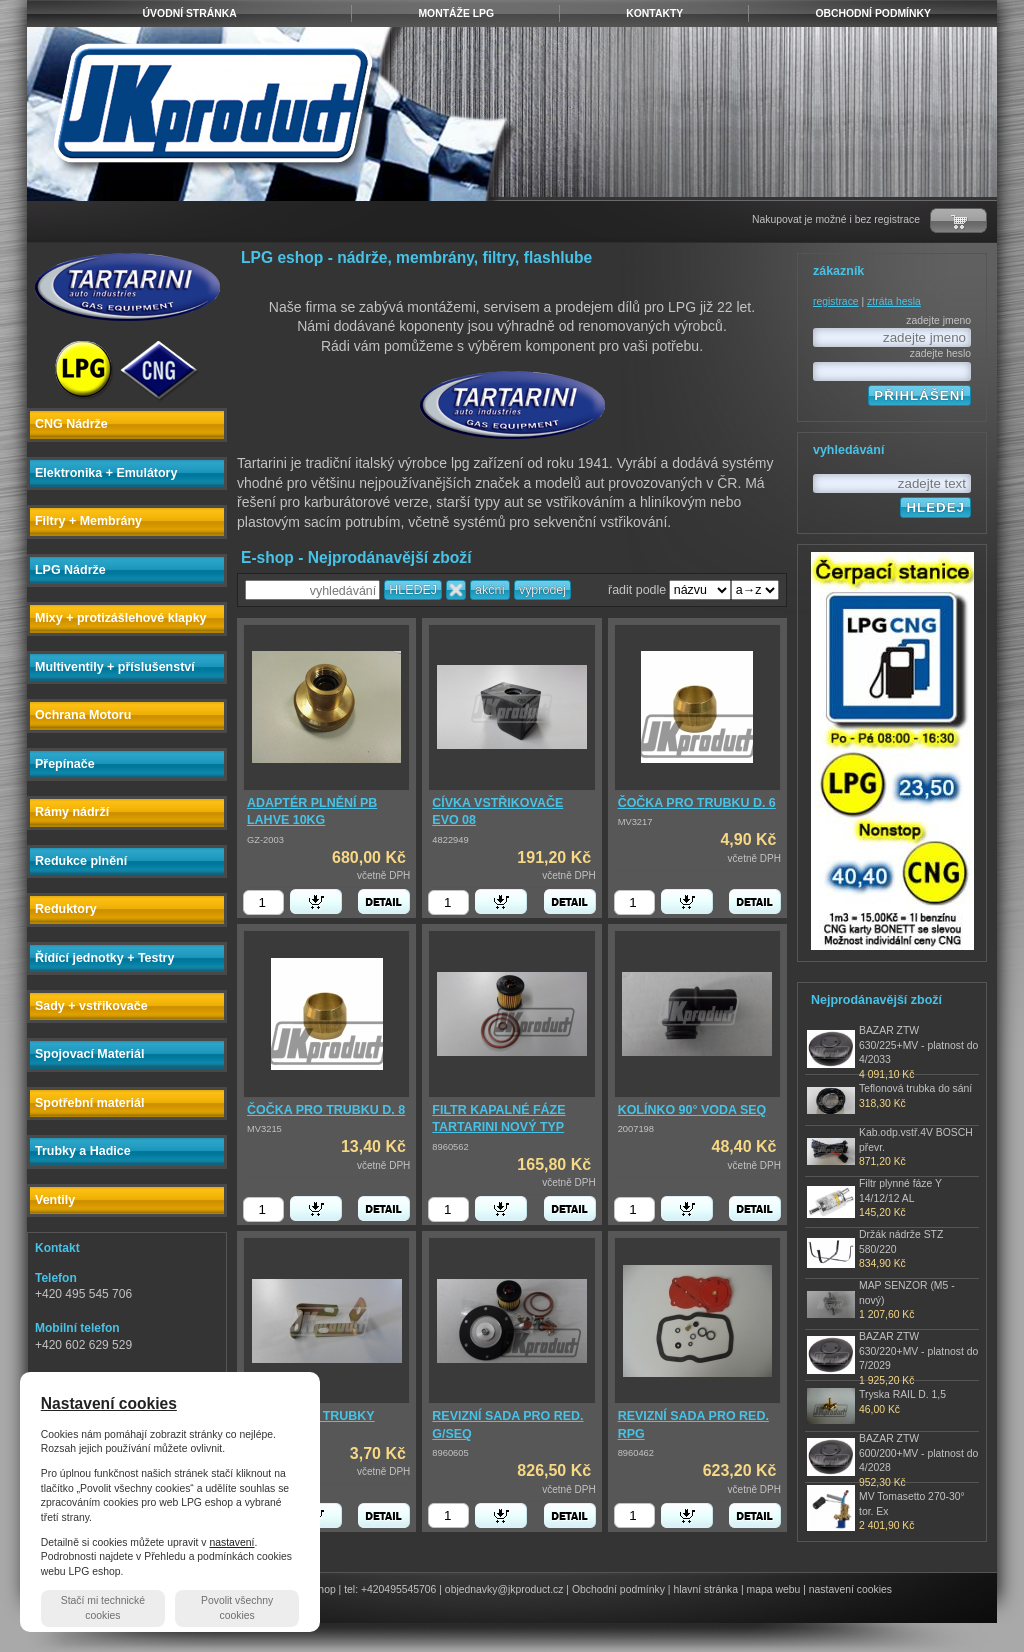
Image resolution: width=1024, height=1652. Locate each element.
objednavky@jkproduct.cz (504, 1589)
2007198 (636, 1129)
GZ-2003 (265, 840)
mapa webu (774, 1589)
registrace (836, 301)
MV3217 (635, 822)
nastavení (231, 1542)
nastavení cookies (850, 1589)
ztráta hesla (894, 301)
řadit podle (637, 590)
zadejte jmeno (938, 320)
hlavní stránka (705, 1589)
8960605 (450, 1453)
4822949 (450, 840)
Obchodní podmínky (618, 1589)
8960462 (636, 1453)
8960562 (450, 1147)
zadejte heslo (940, 353)
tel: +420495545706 (390, 1589)
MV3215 (264, 1129)
